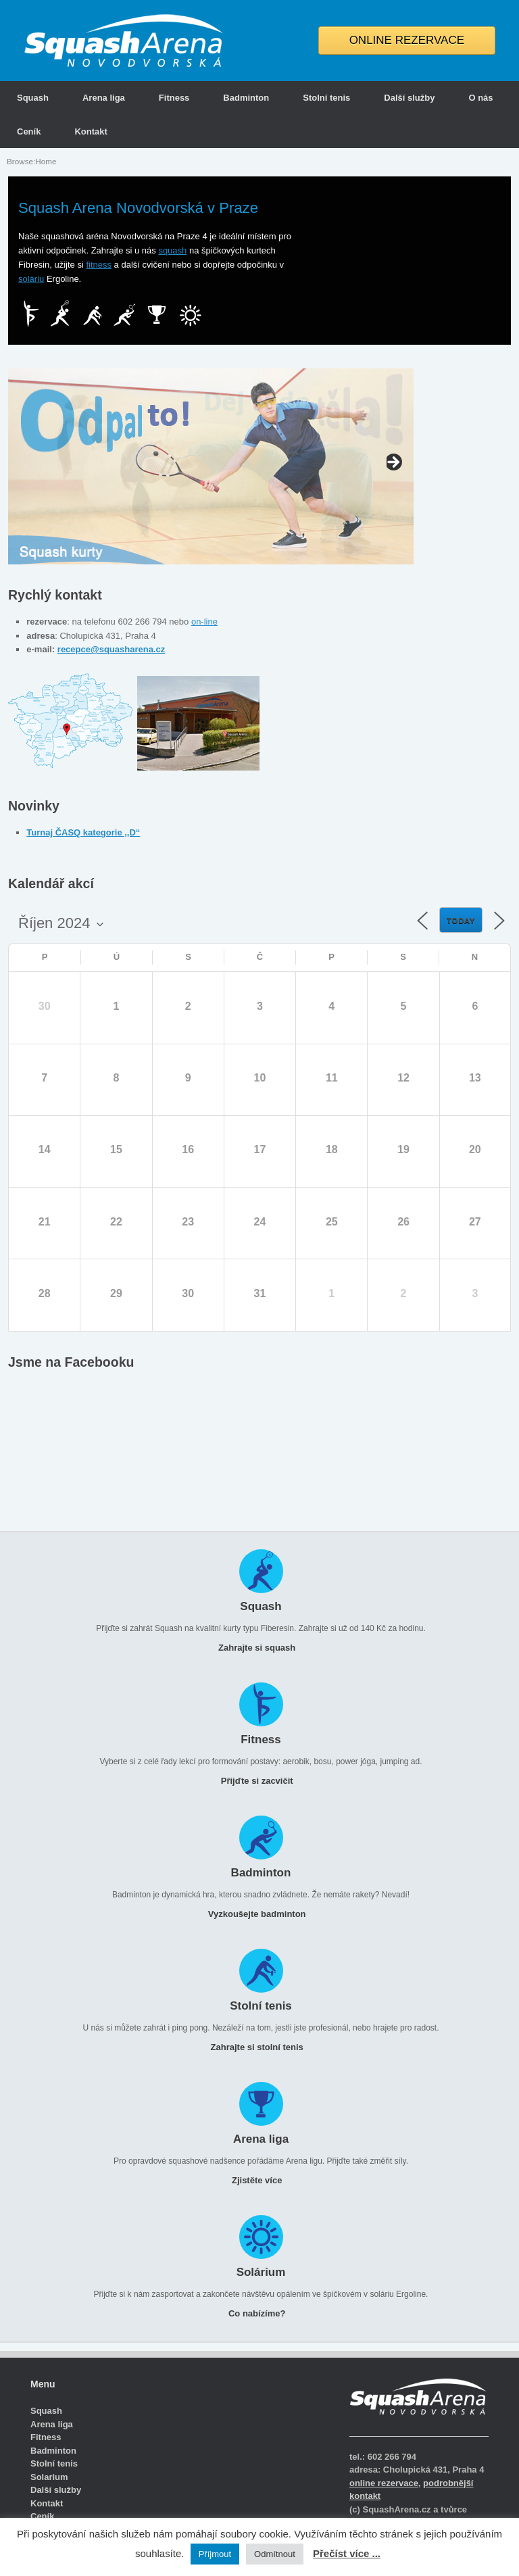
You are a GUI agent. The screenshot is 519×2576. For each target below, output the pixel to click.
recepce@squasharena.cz (111, 649)
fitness (99, 265)
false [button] (18, 463)
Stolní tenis (326, 98)
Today (461, 921)
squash (172, 250)
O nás (480, 98)
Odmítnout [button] (274, 2554)
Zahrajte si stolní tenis (261, 2047)
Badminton (246, 98)
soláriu (31, 279)
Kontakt (90, 131)
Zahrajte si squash (260, 1648)
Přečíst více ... (346, 2553)
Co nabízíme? (260, 2313)
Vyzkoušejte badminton (261, 1914)
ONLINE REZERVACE (406, 40)
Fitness (174, 98)
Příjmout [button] (215, 2554)
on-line (204, 621)
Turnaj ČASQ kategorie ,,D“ (83, 832)
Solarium (49, 2477)
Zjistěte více (261, 2180)
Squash (33, 98)
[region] (211, 466)
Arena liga (103, 98)
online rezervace (383, 2483)
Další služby (409, 98)
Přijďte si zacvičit (261, 1781)
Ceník (29, 131)
